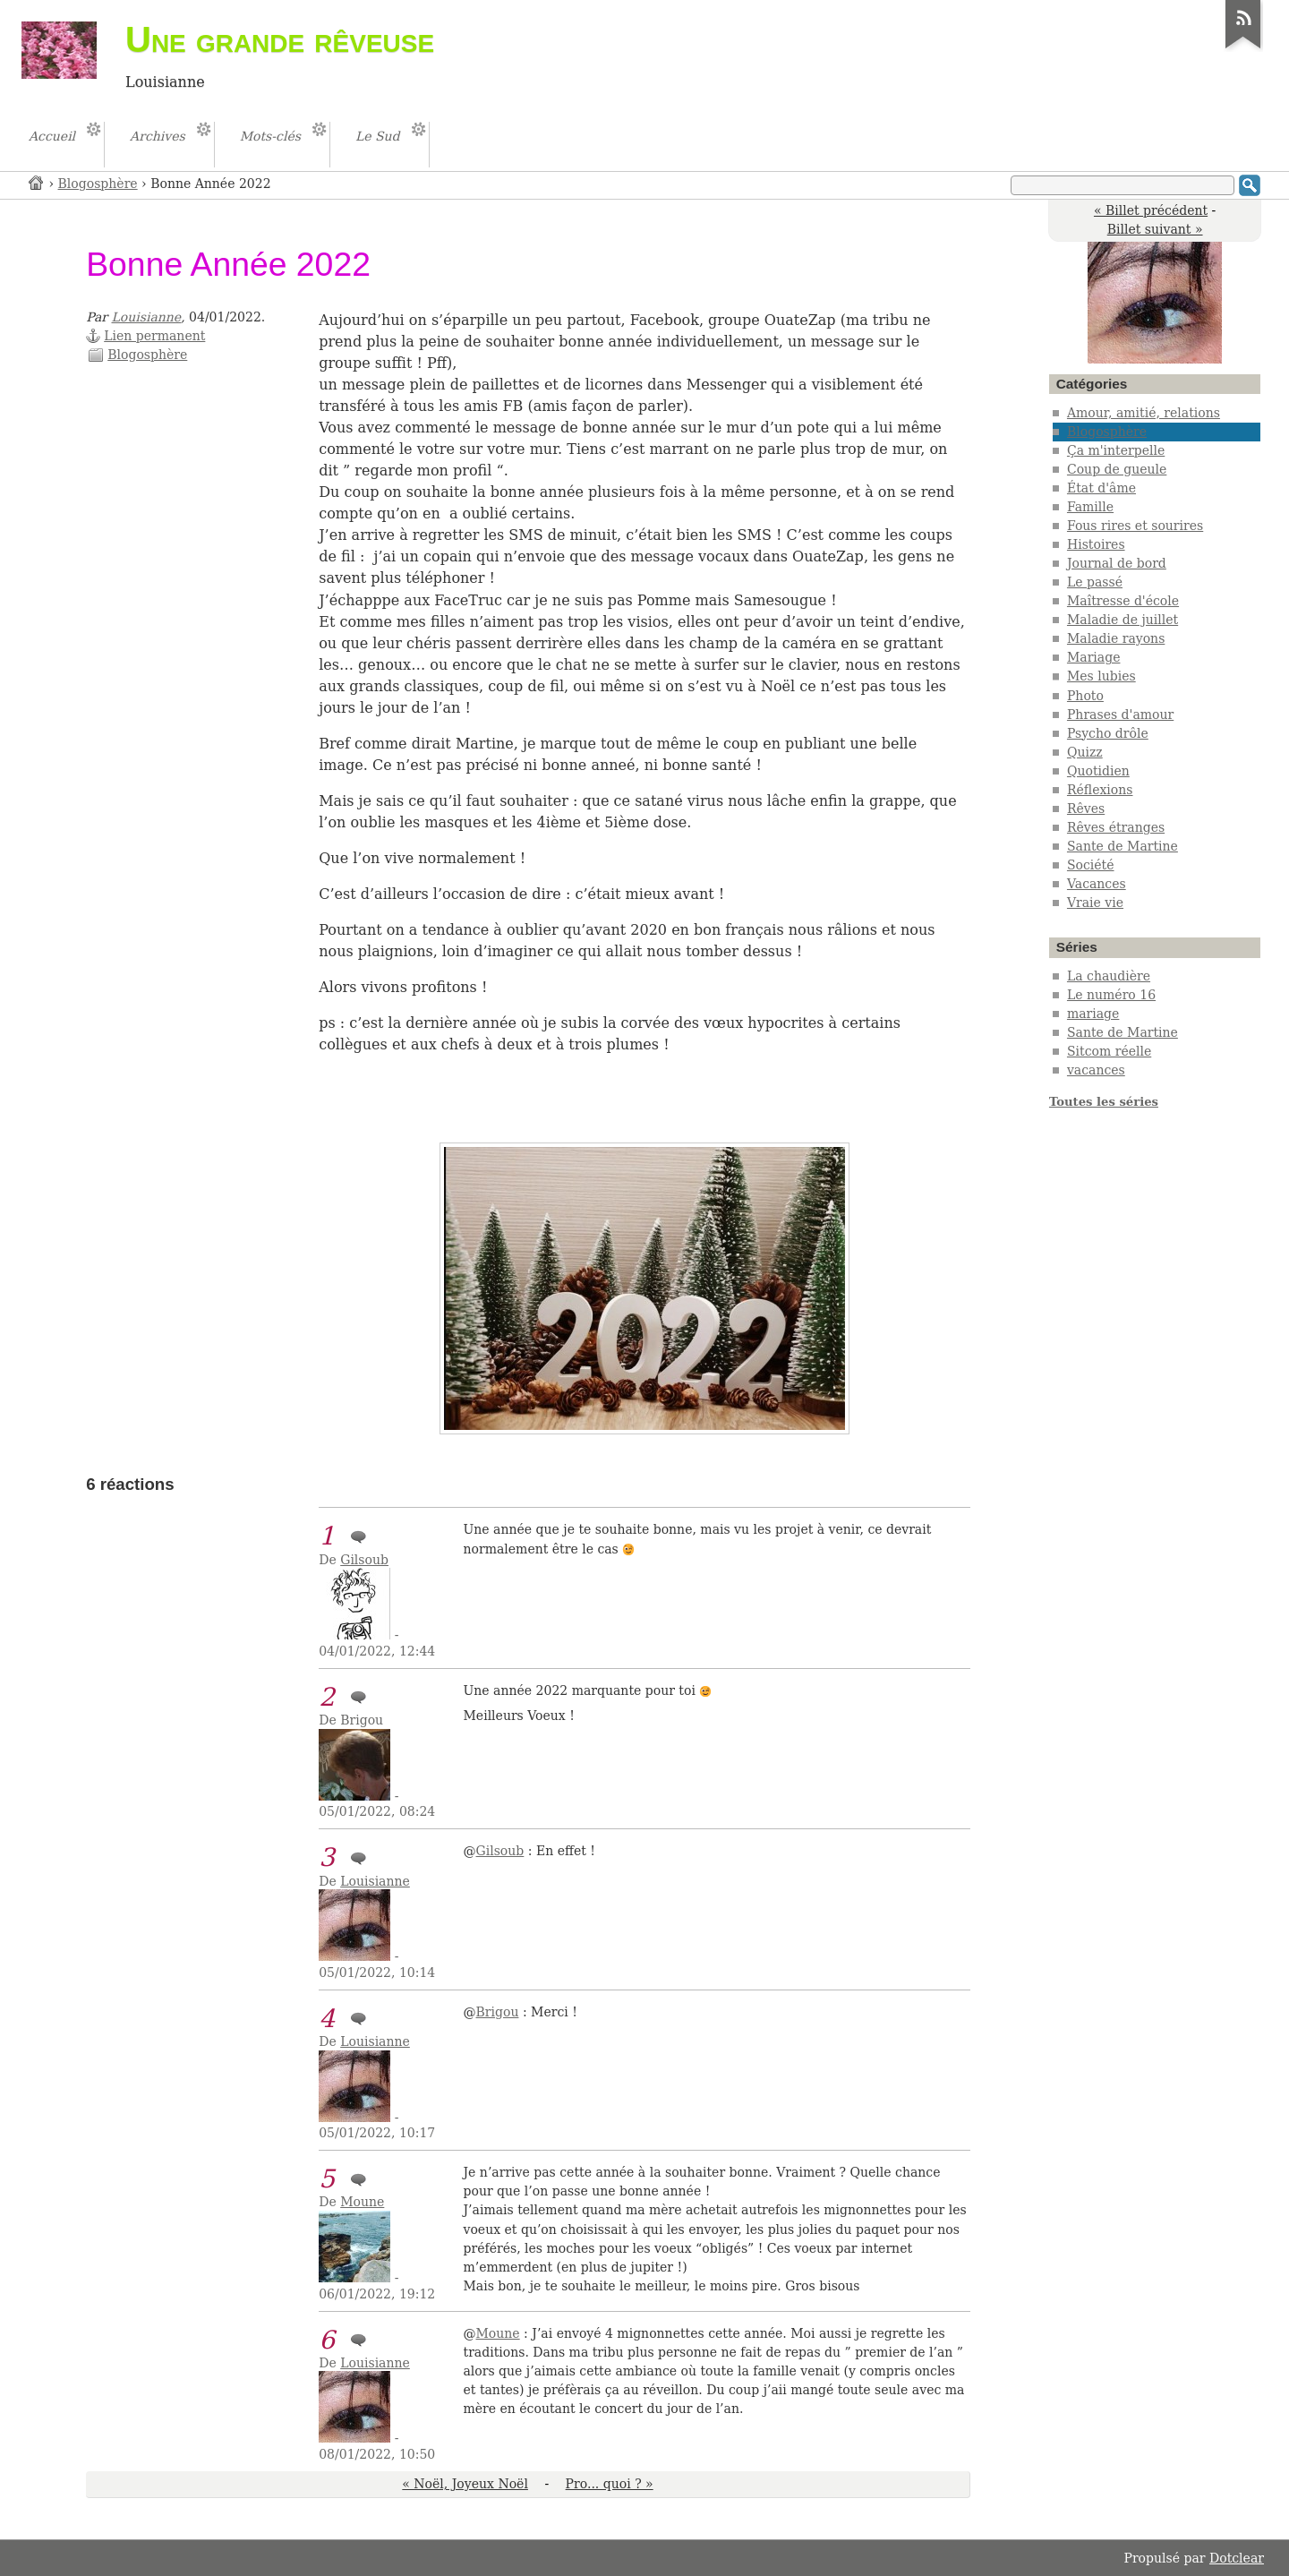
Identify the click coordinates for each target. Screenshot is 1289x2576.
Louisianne (147, 317)
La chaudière (1108, 976)
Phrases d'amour (1120, 714)
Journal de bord (1116, 563)
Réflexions (1100, 790)
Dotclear (1236, 2558)
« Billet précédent (1151, 210)
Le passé (1095, 582)
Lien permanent (154, 336)
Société (1090, 865)
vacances (1096, 1070)
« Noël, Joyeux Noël (465, 2484)
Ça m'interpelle (1116, 450)
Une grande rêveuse (279, 39)
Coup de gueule (1116, 469)
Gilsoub (364, 1560)
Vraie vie (1095, 902)
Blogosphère (98, 183)
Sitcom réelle (1109, 1051)
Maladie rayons (1116, 638)
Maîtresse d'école (1123, 601)
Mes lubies (1101, 676)
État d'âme (1101, 488)
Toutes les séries (1103, 1101)
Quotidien (1098, 771)
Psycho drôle (1107, 733)
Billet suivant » (1155, 229)
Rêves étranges (1116, 827)
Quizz (1085, 752)
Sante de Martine (1122, 846)
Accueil (37, 182)
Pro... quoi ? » (609, 2484)
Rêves (1086, 808)
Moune (362, 2202)
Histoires (1096, 544)
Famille (1090, 507)
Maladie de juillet (1122, 619)
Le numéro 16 (1111, 995)
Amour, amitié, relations (1143, 413)
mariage (1093, 1013)
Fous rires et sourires (1135, 525)
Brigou (497, 2012)
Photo (1085, 696)
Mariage (1094, 657)
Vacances (1096, 884)
